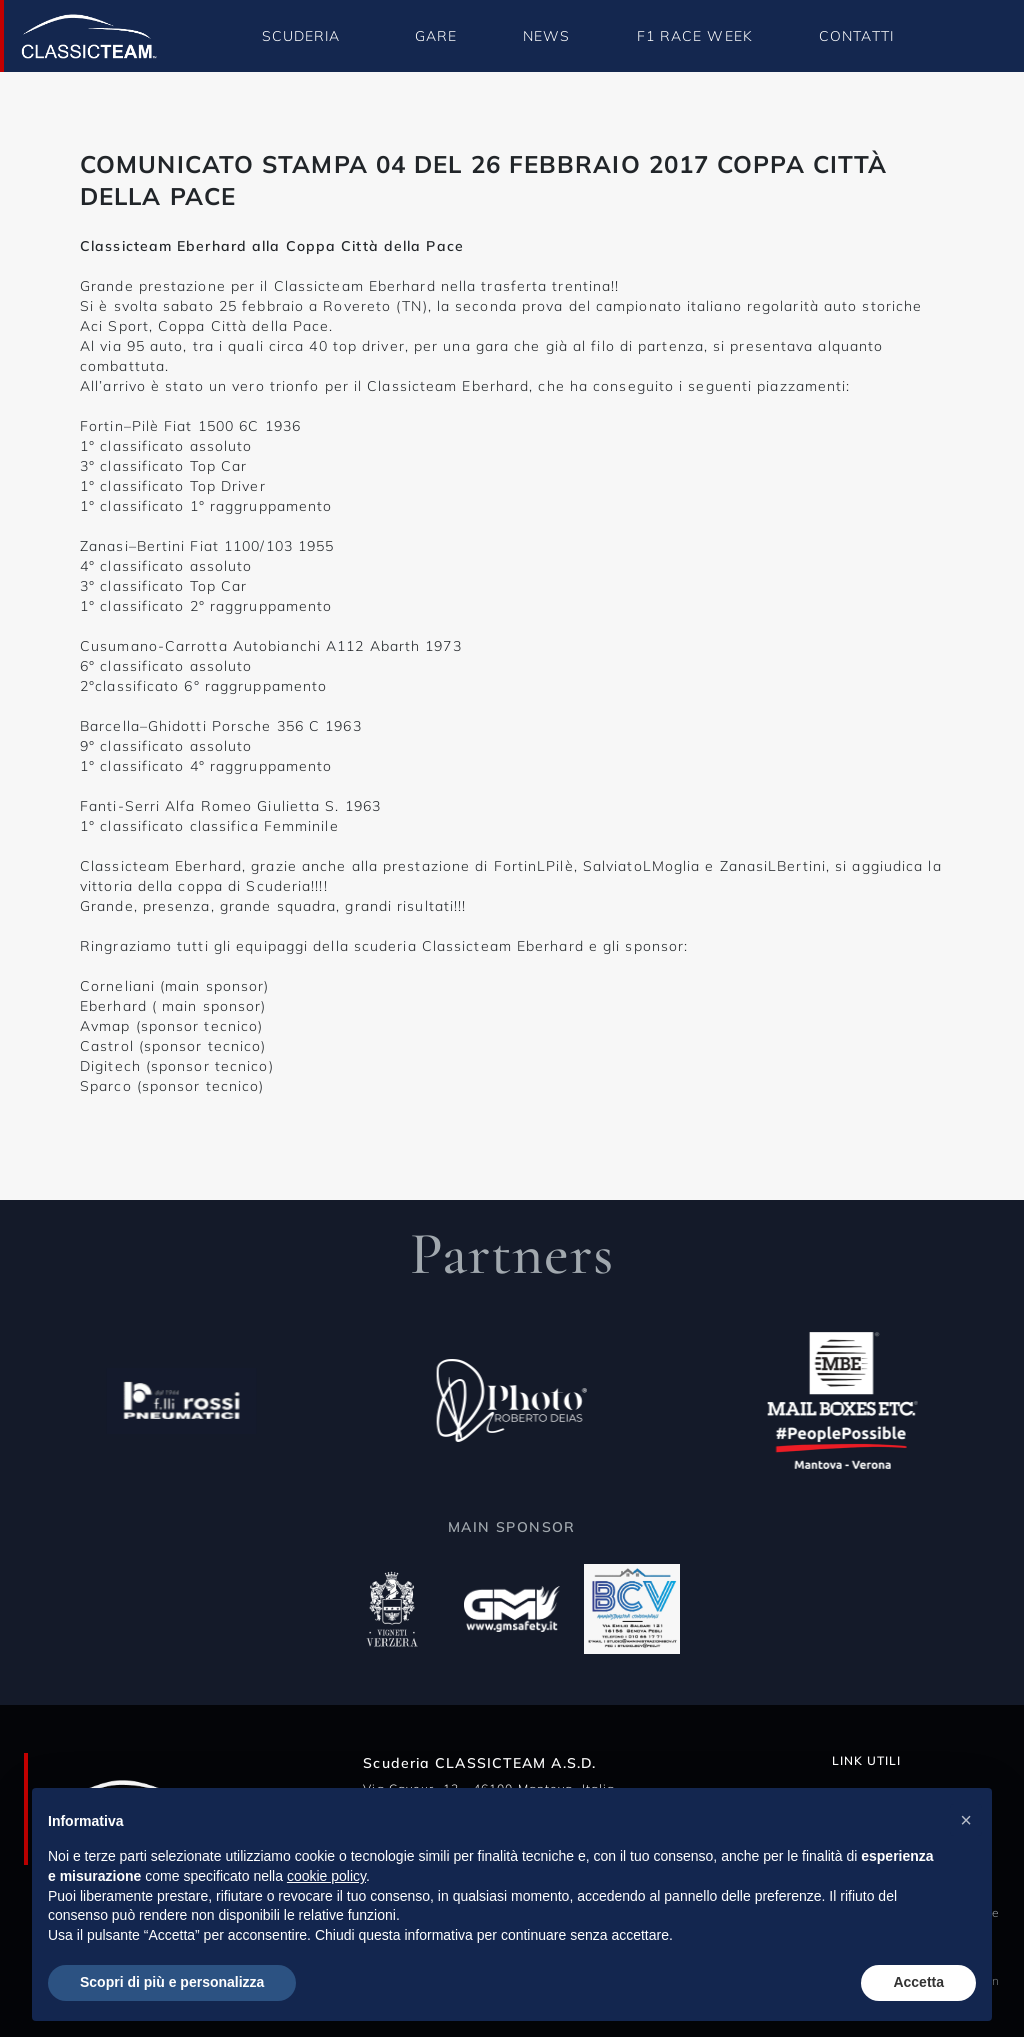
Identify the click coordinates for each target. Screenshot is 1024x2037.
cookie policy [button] (326, 1876)
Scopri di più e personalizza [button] (172, 1982)
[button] (966, 1820)
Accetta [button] (918, 1982)
